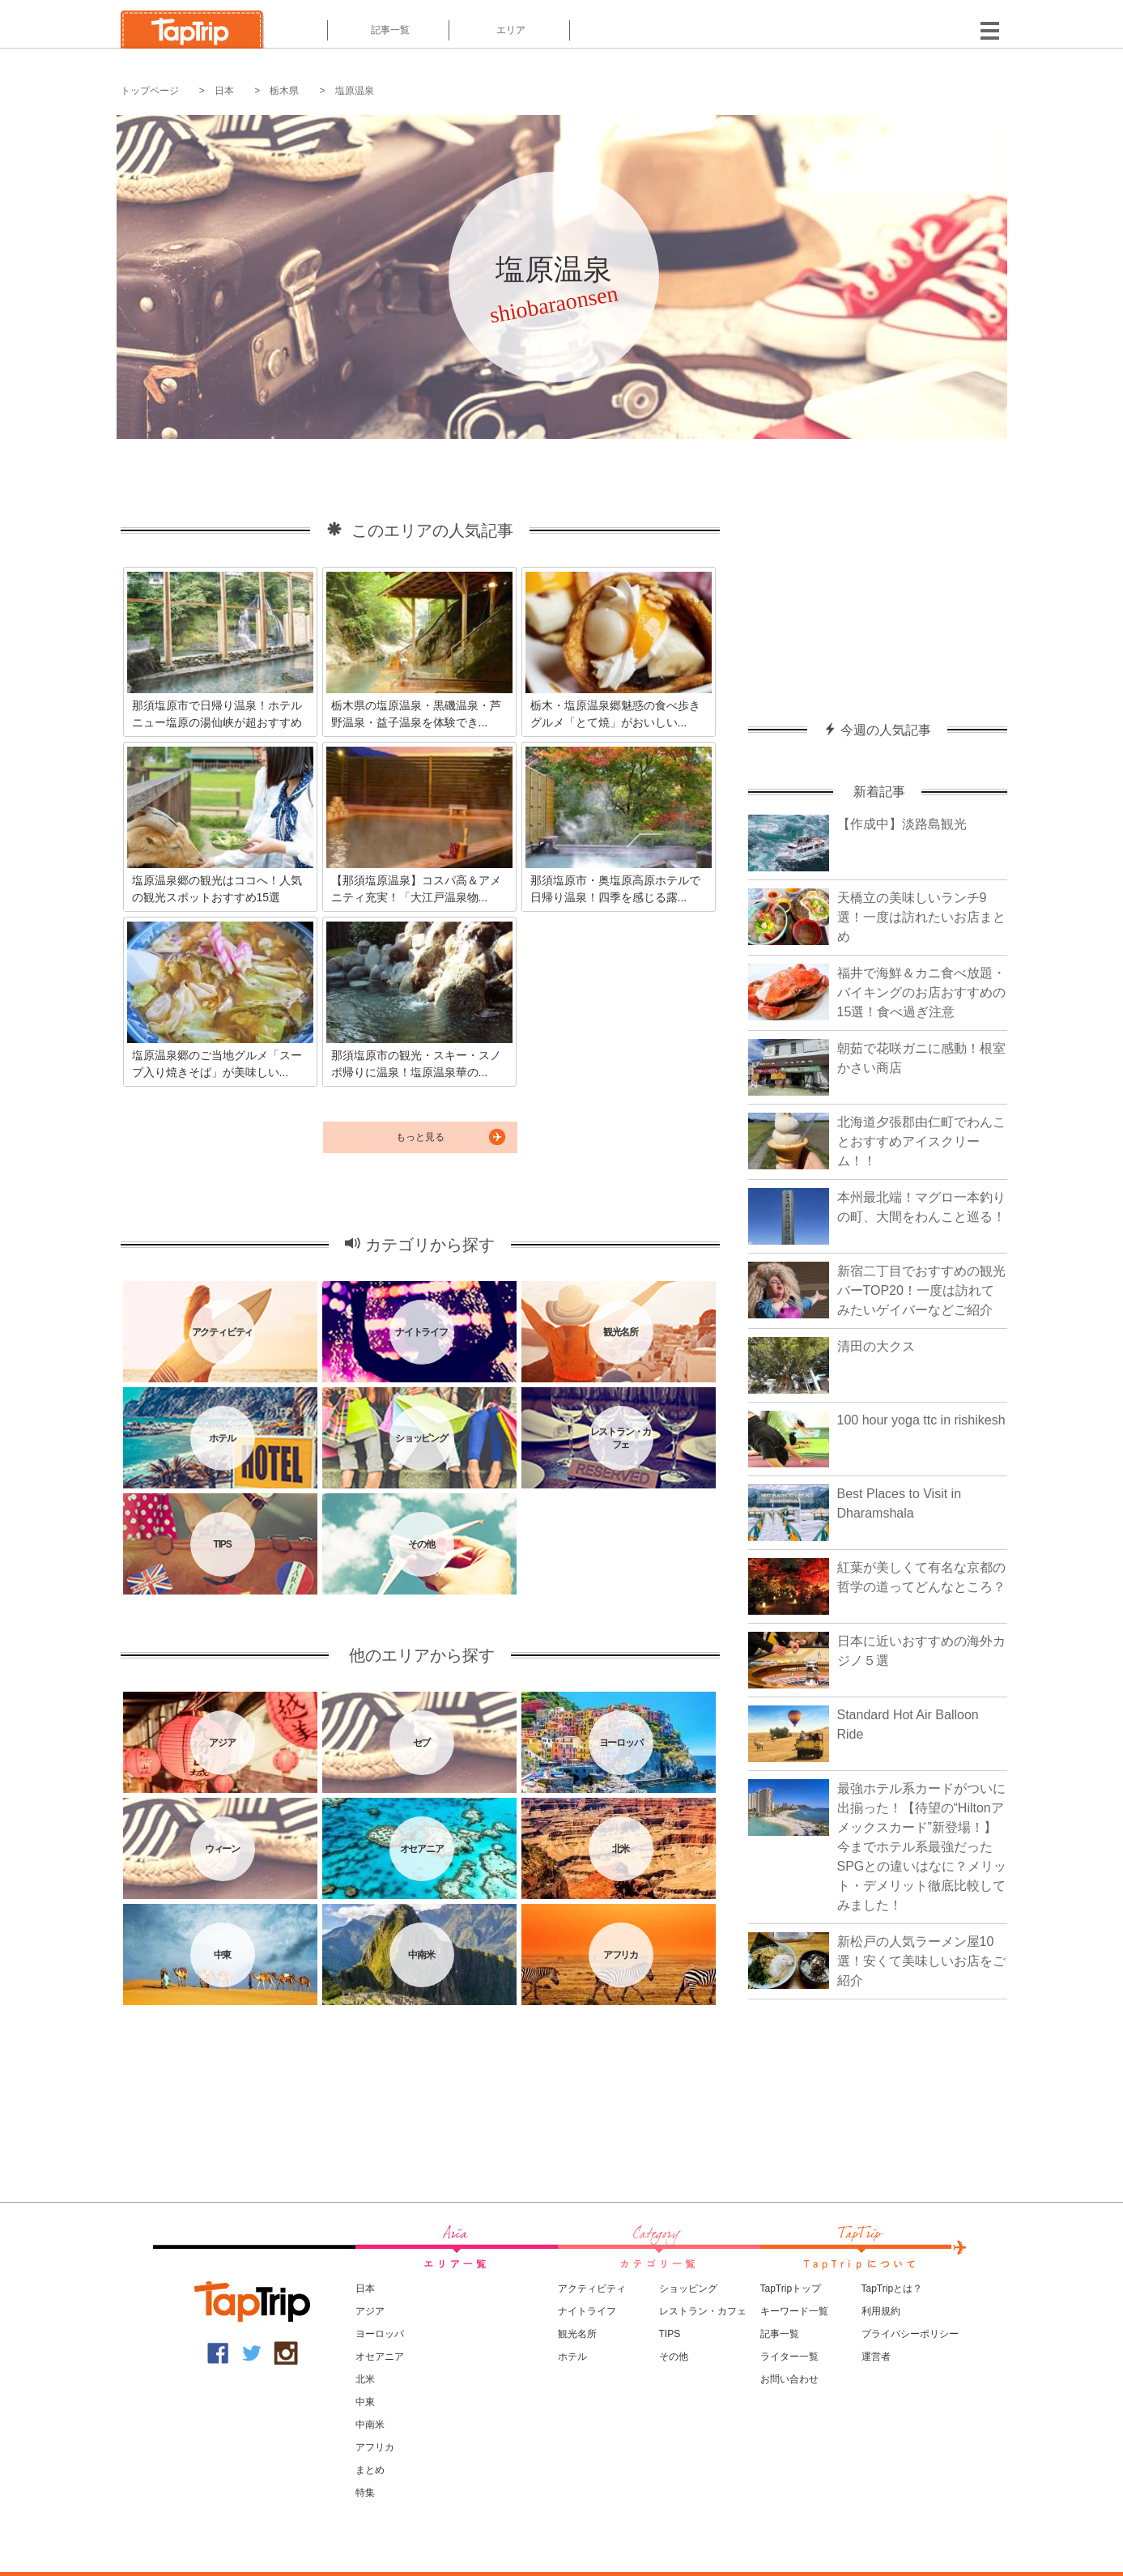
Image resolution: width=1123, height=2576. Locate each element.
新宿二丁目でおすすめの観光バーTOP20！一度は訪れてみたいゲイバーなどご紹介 (921, 1290)
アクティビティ (592, 2288)
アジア (370, 2311)
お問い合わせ (789, 2379)
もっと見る (420, 1137)
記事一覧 (388, 30)
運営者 (876, 2356)
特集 (365, 2492)
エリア (508, 30)
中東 (365, 2402)
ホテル (572, 2356)
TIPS (670, 2334)
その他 (673, 2356)
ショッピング (688, 2288)
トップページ (150, 90)
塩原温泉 (354, 90)
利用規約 (880, 2311)
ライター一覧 (789, 2356)
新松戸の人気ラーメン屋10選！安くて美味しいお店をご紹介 (921, 1961)
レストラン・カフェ (703, 2311)
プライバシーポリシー (910, 2334)
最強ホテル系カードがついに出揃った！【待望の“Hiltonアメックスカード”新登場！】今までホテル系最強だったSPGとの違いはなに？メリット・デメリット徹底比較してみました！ (922, 1847)
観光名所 (577, 2334)
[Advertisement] (877, 572)
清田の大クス (876, 1346)
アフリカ (374, 2447)
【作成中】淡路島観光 (902, 824)
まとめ (370, 2470)
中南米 (370, 2424)
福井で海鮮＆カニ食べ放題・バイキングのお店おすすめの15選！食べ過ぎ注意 (921, 992)
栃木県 (284, 90)
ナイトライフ (587, 2311)
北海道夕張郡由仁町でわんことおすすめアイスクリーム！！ (921, 1141)
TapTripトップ (791, 2288)
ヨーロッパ (379, 2334)
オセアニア (379, 2356)
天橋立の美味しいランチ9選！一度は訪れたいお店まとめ (921, 917)
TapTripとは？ (892, 2288)
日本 (224, 90)
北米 (365, 2379)
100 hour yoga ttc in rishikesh (921, 1420)
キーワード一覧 (794, 2311)
